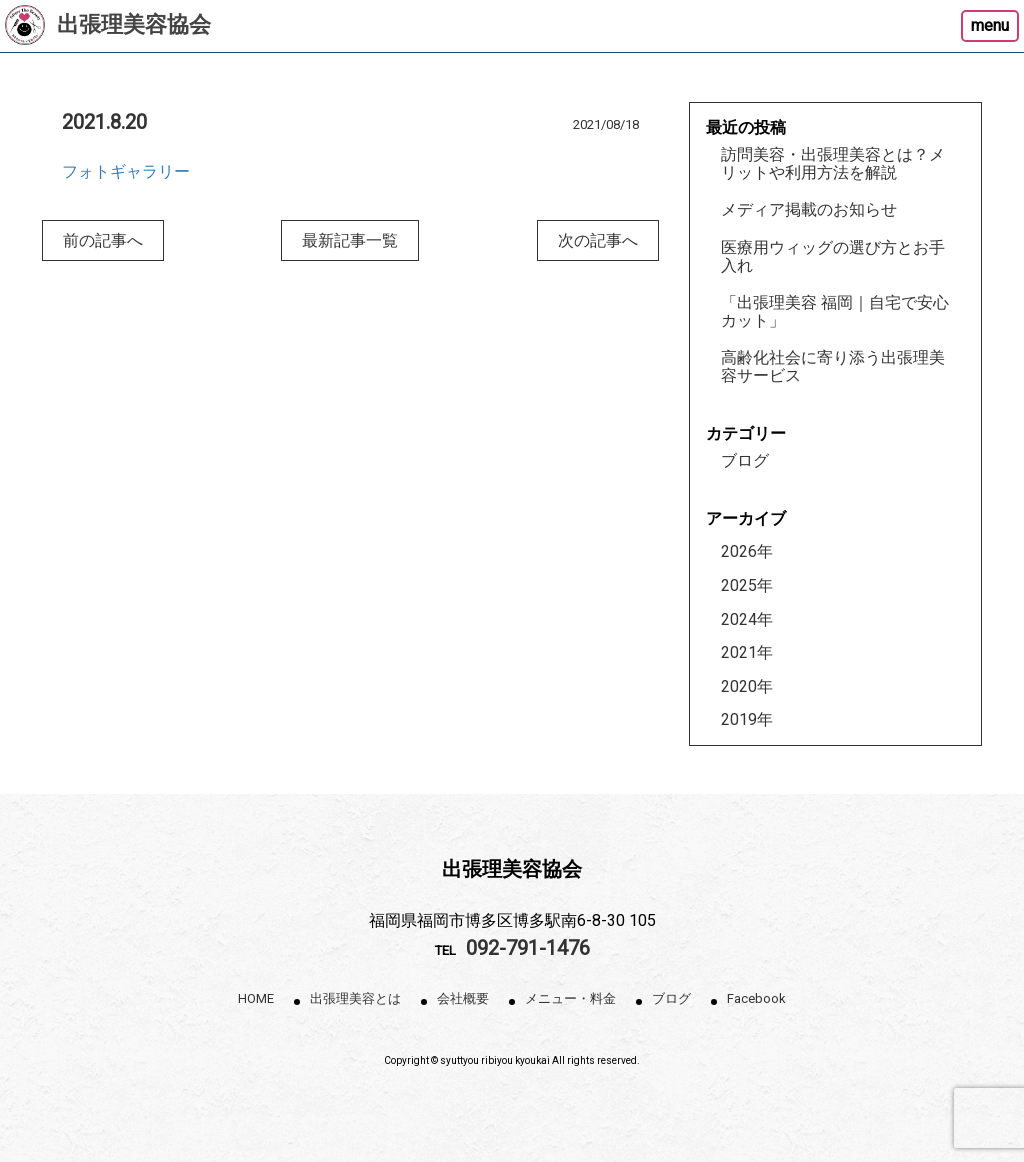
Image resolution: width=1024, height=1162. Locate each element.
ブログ (745, 460)
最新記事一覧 (350, 240)
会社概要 (463, 998)
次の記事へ (598, 240)
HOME (256, 998)
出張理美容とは (355, 998)
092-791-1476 (528, 948)
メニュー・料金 (570, 998)
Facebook (756, 998)
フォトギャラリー (126, 171)
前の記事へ (103, 240)
